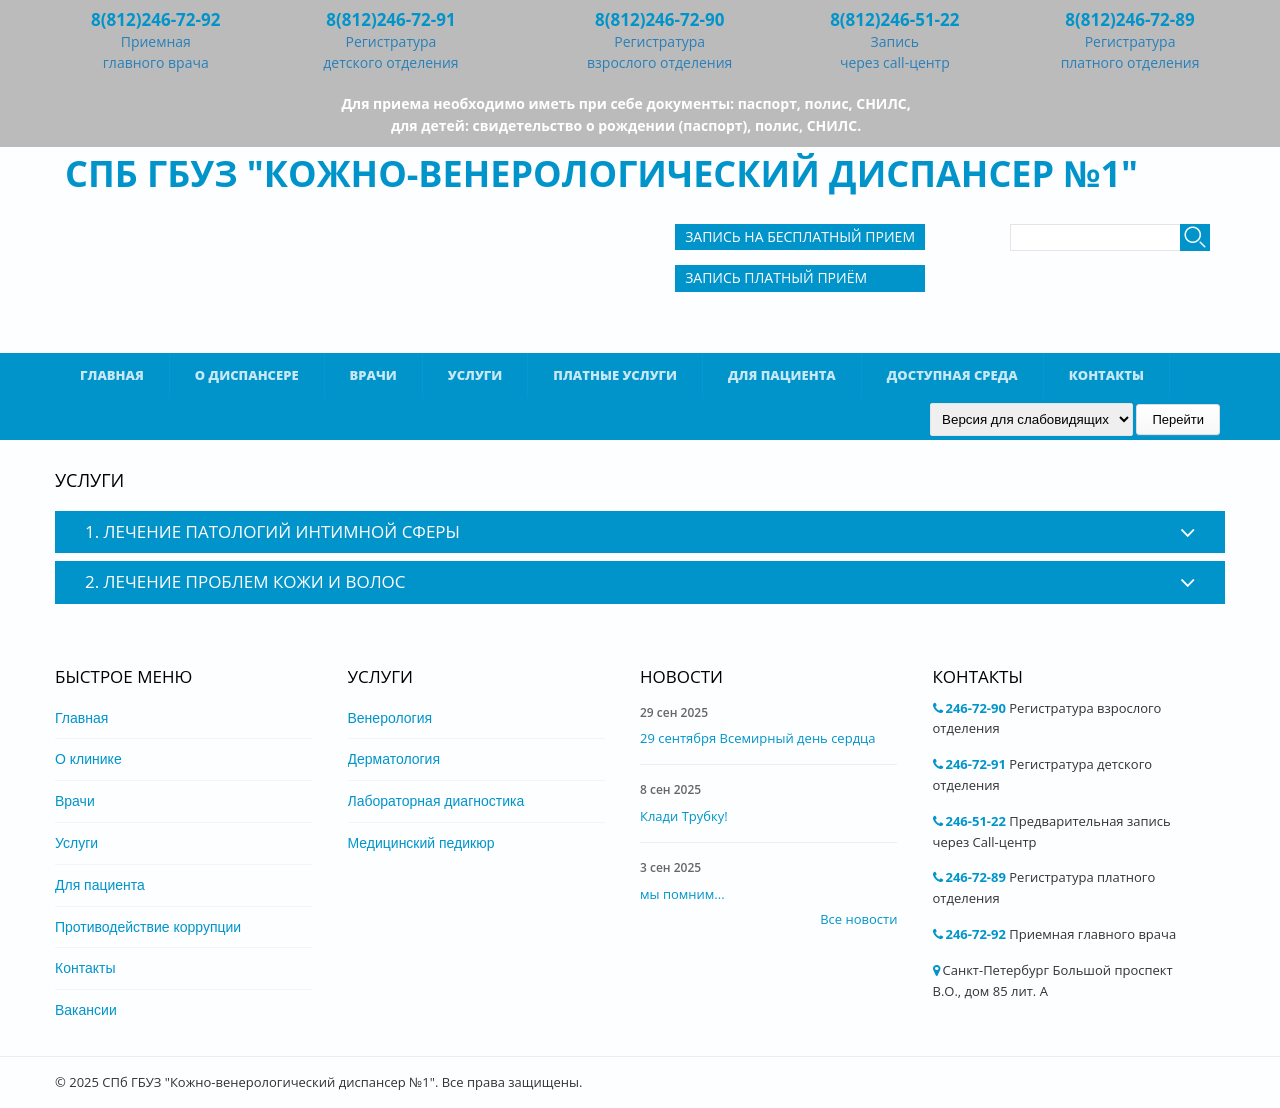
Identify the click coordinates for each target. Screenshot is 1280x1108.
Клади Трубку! (684, 816)
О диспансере (247, 375)
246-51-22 (976, 821)
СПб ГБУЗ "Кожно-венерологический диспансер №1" (601, 173)
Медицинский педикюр (421, 843)
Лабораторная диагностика (436, 801)
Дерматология (394, 759)
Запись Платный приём (776, 277)
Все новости (858, 919)
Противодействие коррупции (148, 927)
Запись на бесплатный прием (800, 236)
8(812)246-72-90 (659, 19)
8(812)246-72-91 (390, 19)
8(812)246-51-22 (894, 19)
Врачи (373, 375)
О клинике (88, 759)
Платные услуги (615, 375)
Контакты (1106, 375)
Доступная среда (952, 375)
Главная (112, 375)
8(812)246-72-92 (155, 19)
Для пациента (782, 375)
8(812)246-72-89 (1129, 19)
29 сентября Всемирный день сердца (757, 738)
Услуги (475, 375)
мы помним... (682, 894)
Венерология (390, 718)
